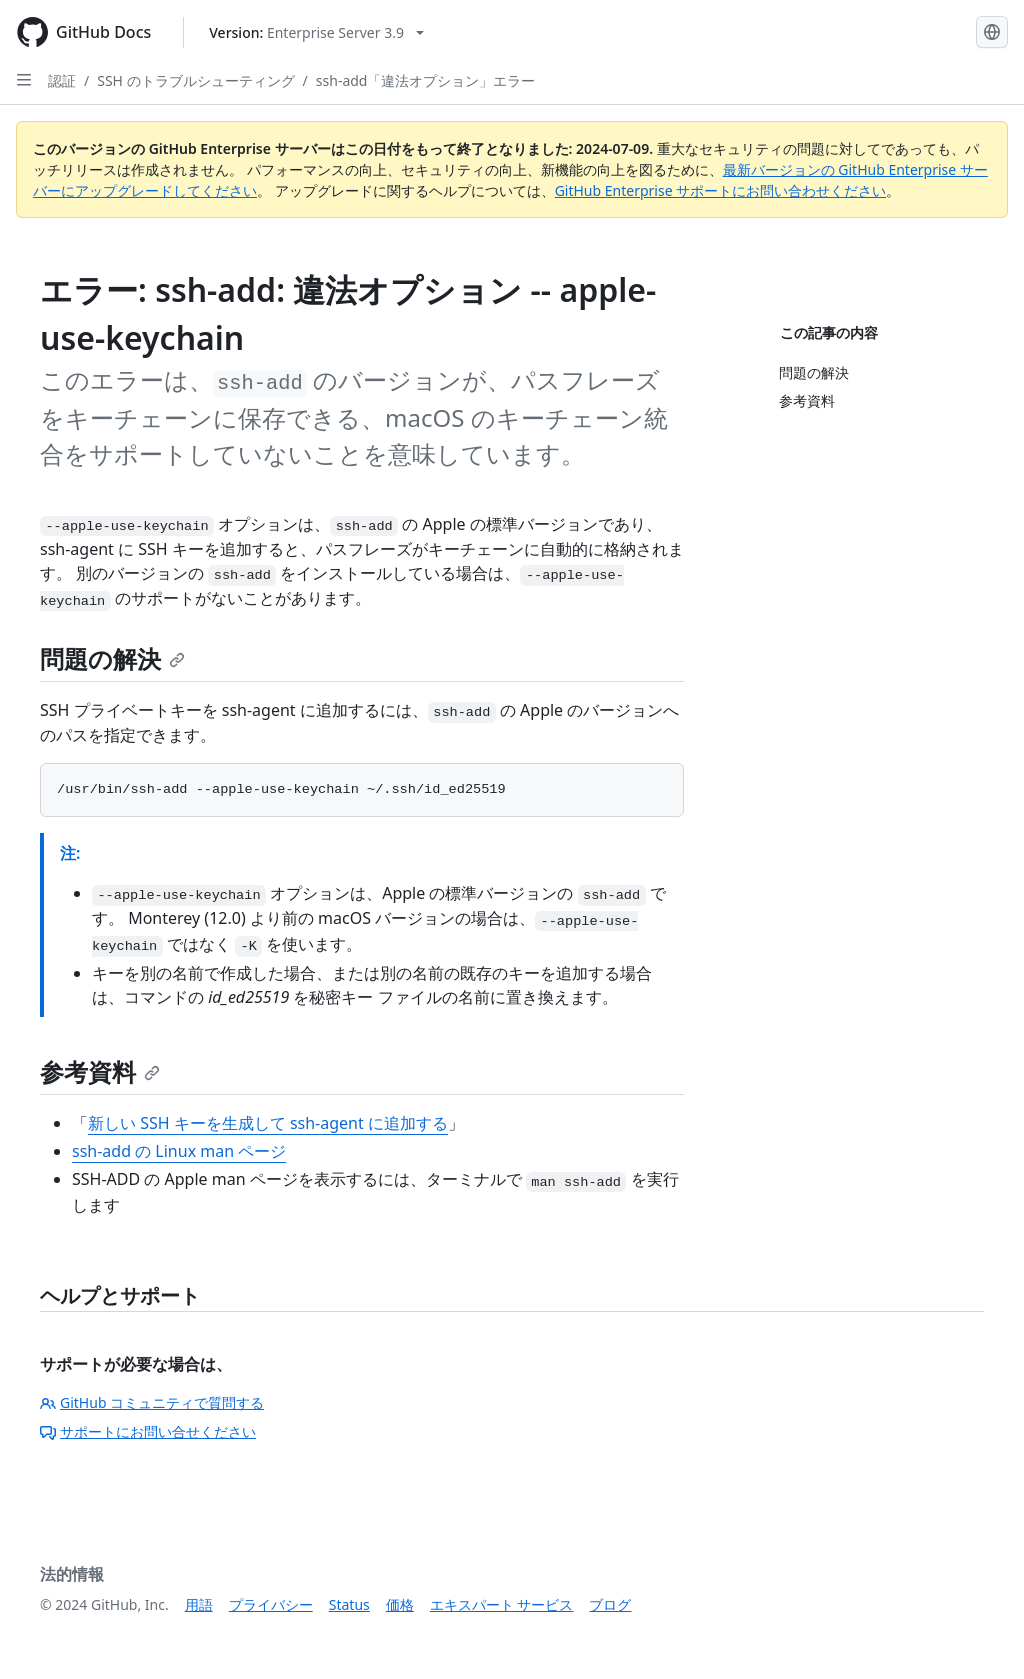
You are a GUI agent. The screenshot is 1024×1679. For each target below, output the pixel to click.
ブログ (610, 1604)
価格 (400, 1604)
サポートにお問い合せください (148, 1431)
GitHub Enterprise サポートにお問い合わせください (721, 190)
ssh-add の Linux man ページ (179, 1151)
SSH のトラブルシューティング (195, 80)
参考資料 (100, 1071)
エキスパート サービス (502, 1604)
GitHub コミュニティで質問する (152, 1402)
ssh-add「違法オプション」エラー (426, 80)
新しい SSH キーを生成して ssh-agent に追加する (268, 1123)
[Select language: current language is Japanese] (992, 32)
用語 (199, 1604)
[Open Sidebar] (24, 80)
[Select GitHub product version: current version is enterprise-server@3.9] (316, 32)
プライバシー (271, 1604)
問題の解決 (112, 658)
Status (349, 1604)
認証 (62, 80)
